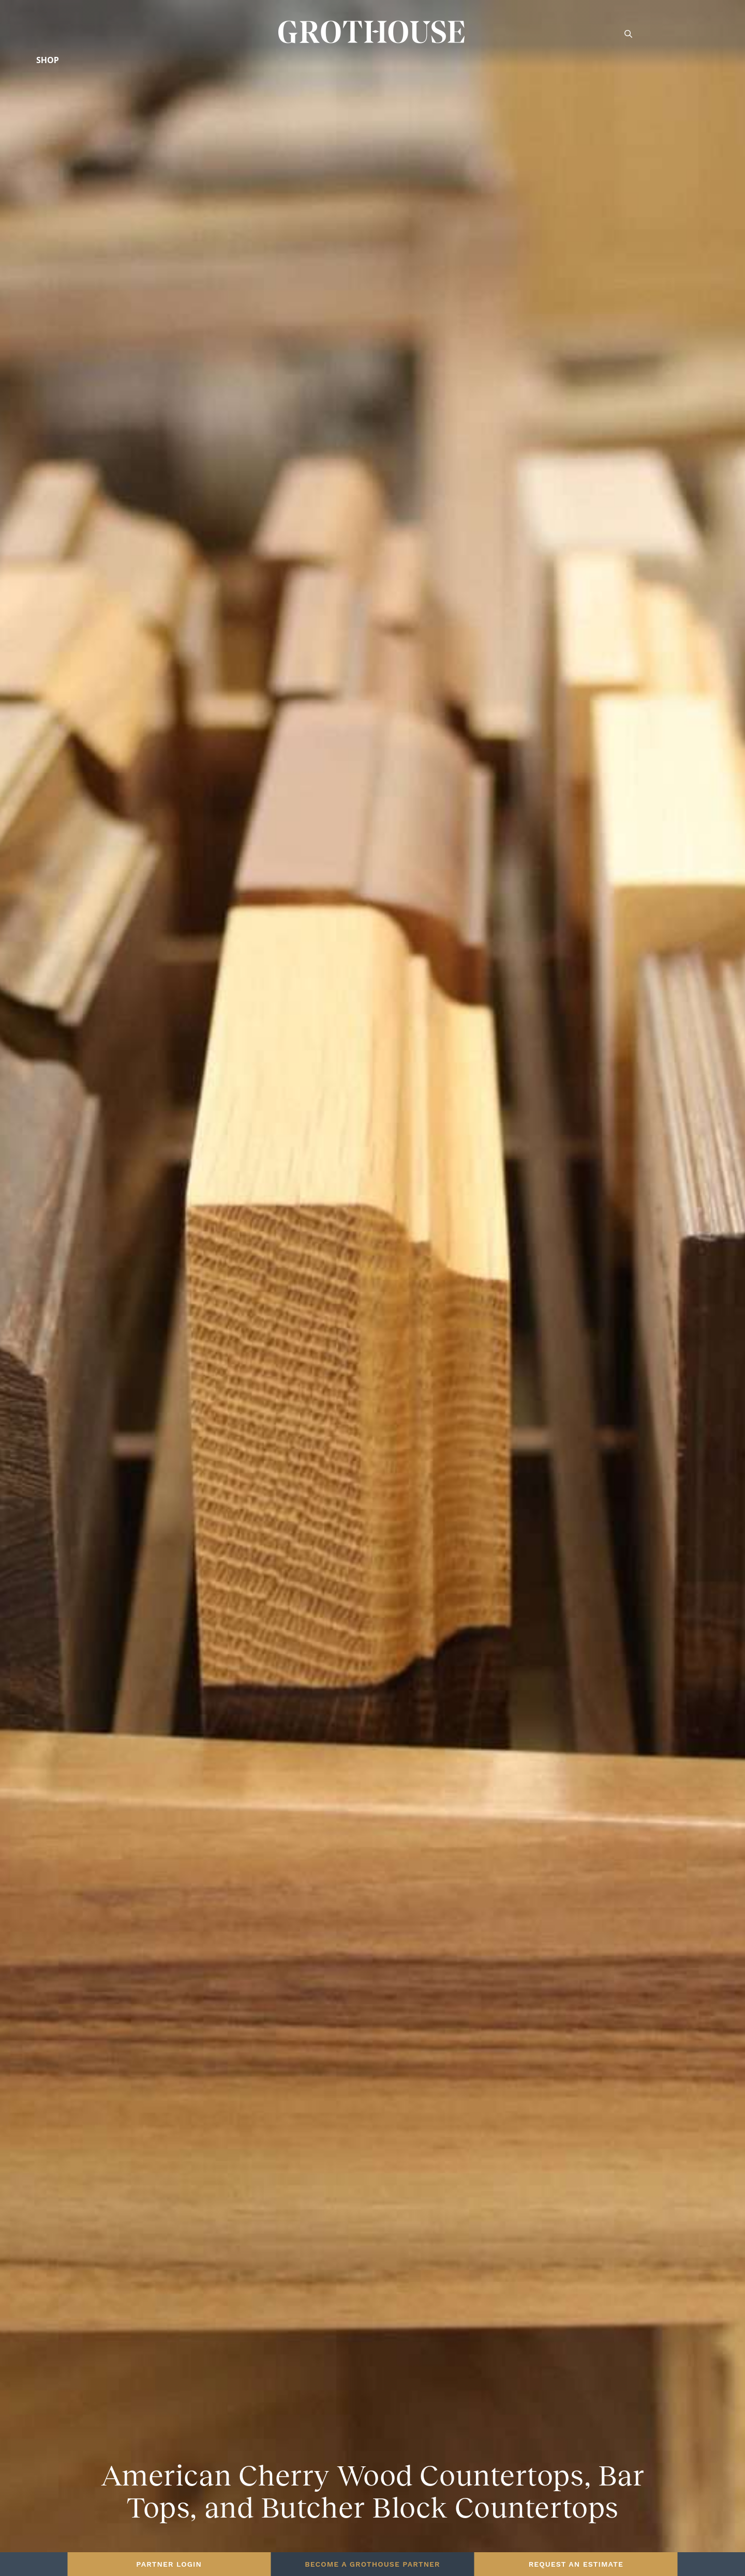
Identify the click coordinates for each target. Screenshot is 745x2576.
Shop (47, 60)
